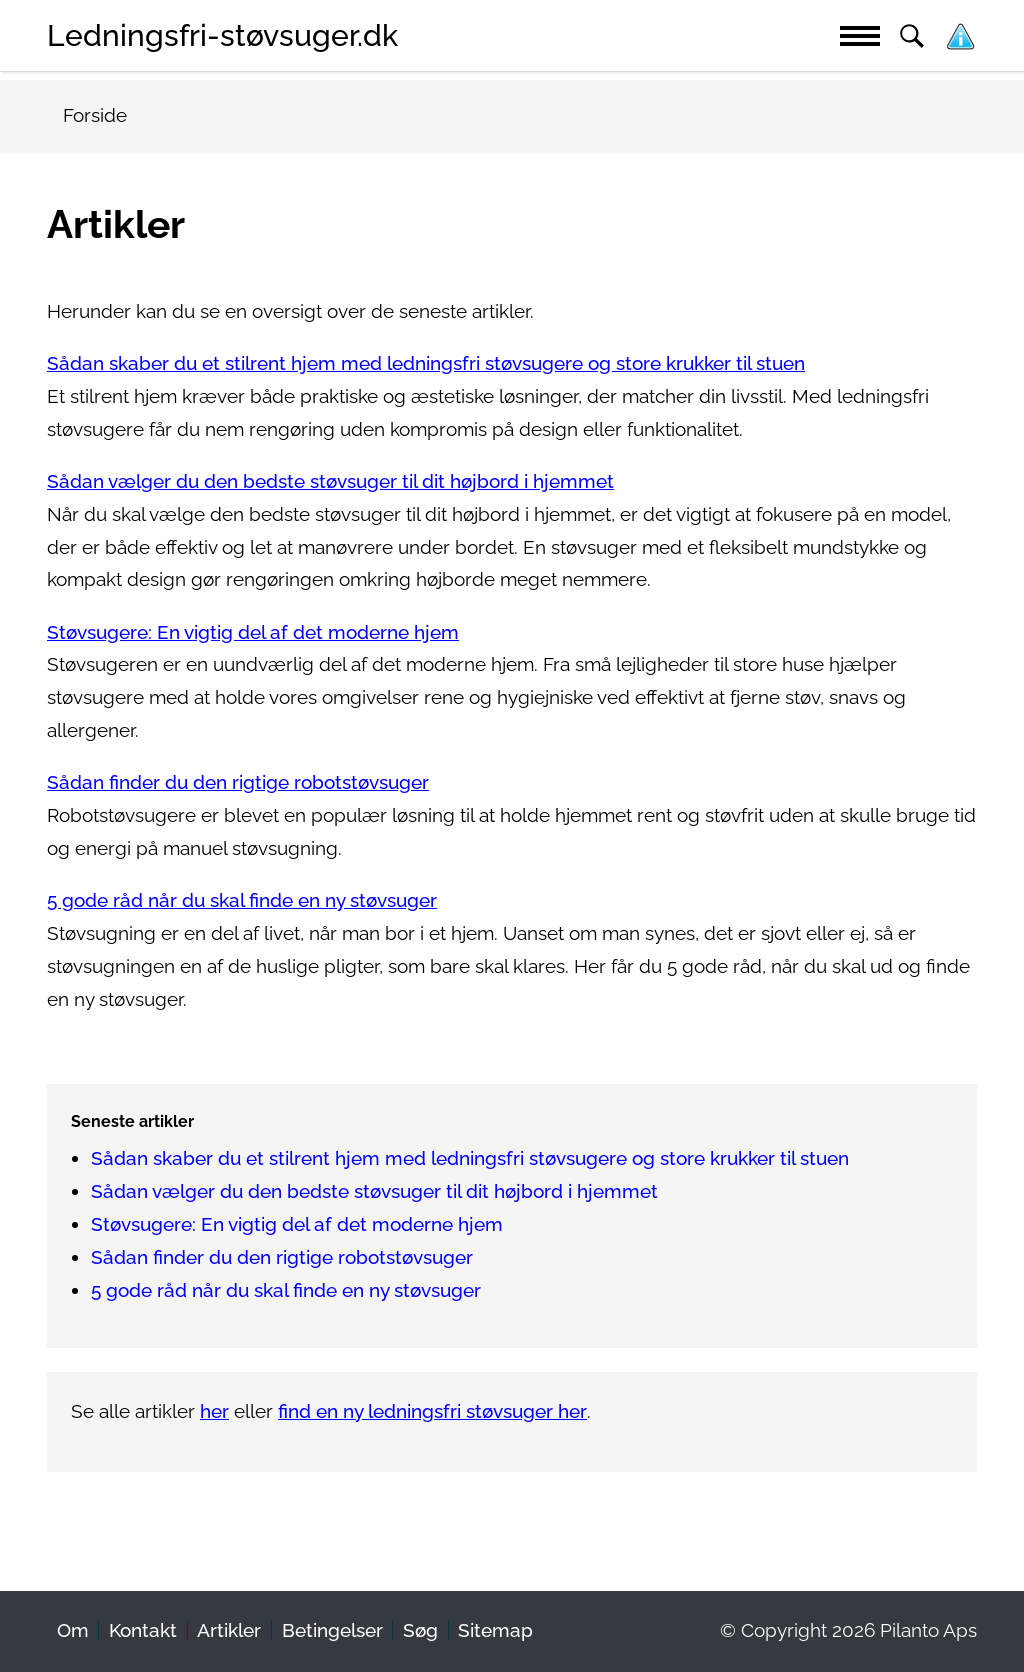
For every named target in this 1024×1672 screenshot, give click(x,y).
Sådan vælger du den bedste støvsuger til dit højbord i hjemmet (330, 481)
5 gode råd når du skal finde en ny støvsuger (242, 900)
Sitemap (495, 1630)
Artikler (229, 1630)
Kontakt (143, 1630)
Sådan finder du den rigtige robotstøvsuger (238, 782)
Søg (420, 1630)
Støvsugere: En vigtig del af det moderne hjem (253, 632)
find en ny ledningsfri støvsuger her (432, 1411)
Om (73, 1630)
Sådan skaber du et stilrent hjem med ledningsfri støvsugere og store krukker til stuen (426, 363)
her (214, 1411)
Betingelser (332, 1630)
